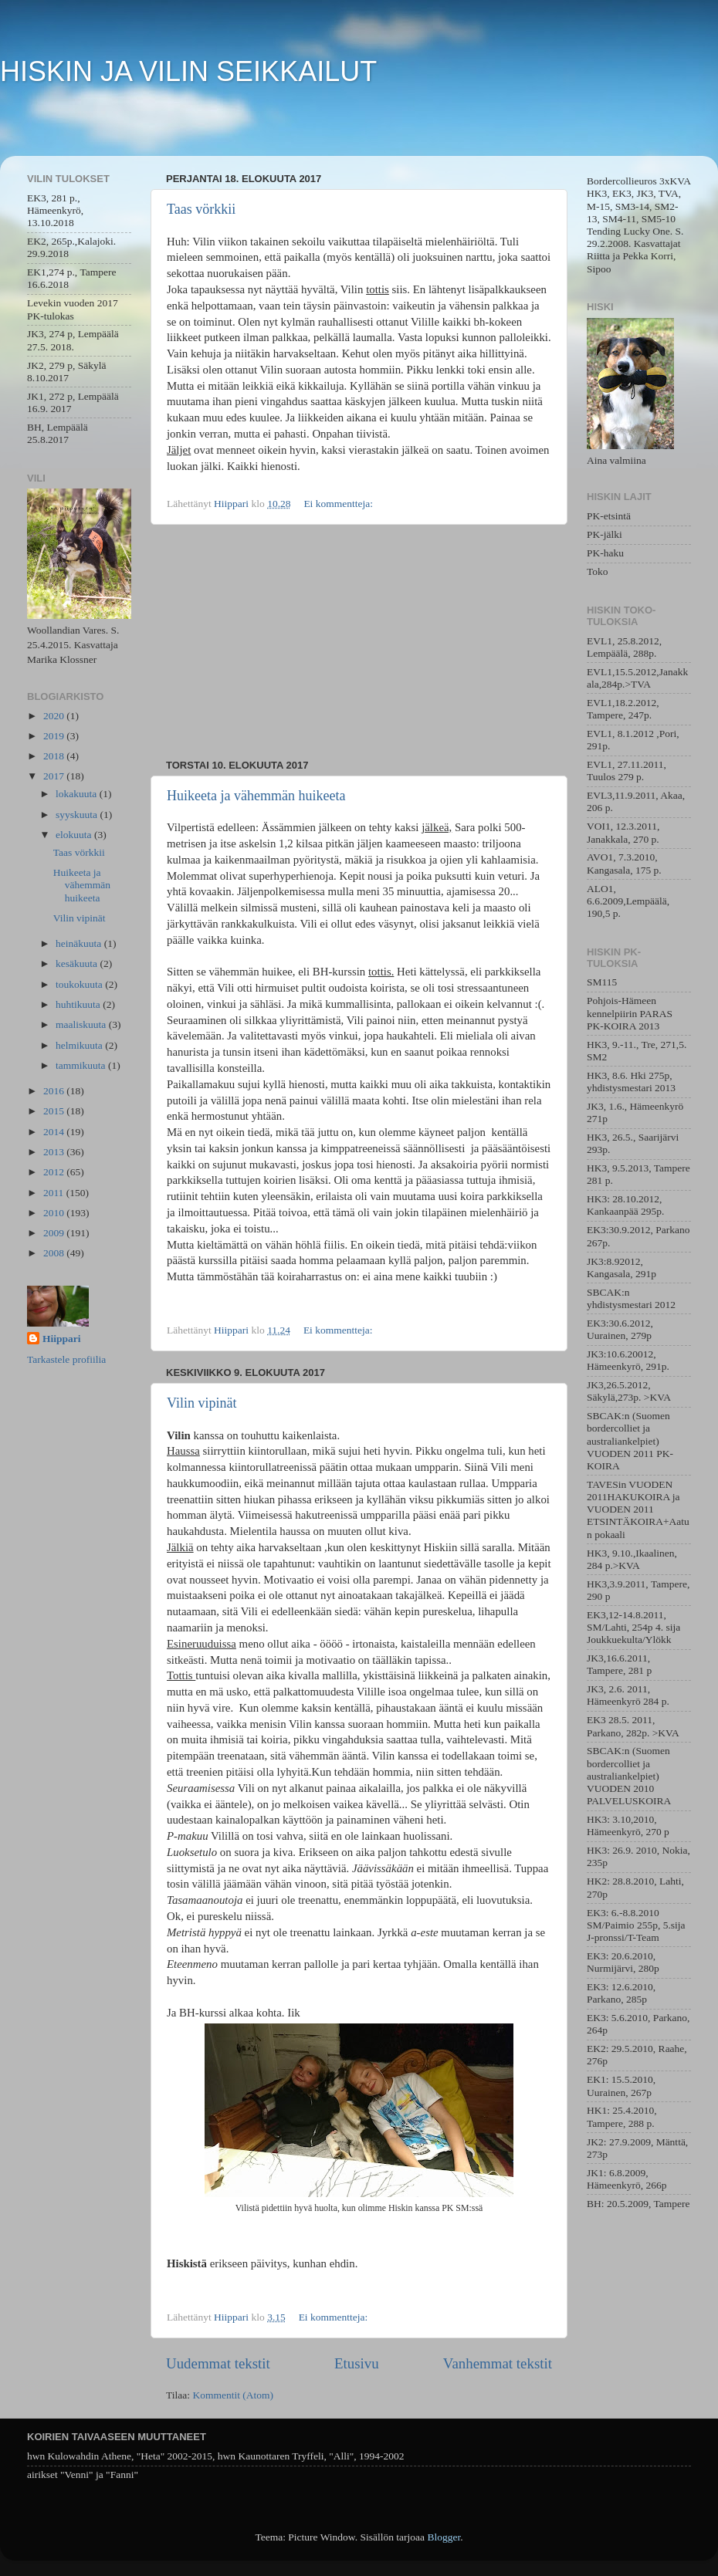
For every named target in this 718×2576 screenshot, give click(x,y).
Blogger (443, 2537)
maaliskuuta (82, 1024)
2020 (54, 716)
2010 (54, 1213)
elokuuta (75, 834)
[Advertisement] (359, 642)
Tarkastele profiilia (66, 1359)
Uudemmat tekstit (218, 2363)
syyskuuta (78, 814)
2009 (54, 1233)
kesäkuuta (78, 963)
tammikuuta (82, 1065)
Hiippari (61, 1338)
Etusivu (356, 2363)
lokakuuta (78, 794)
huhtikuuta (79, 1004)
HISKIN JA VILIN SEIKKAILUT (188, 71)
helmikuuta (80, 1045)
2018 (54, 756)
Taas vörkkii (201, 209)
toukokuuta (80, 984)
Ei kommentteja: (339, 503)
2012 (54, 1172)
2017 (54, 776)
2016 (54, 1091)
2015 (54, 1111)
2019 (54, 736)
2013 (54, 1152)
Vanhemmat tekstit (497, 2363)
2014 (54, 1132)
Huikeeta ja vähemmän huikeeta (256, 795)
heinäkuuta (80, 943)
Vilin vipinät (201, 1403)
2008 (54, 1253)
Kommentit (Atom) (232, 2395)
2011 (54, 1192)
